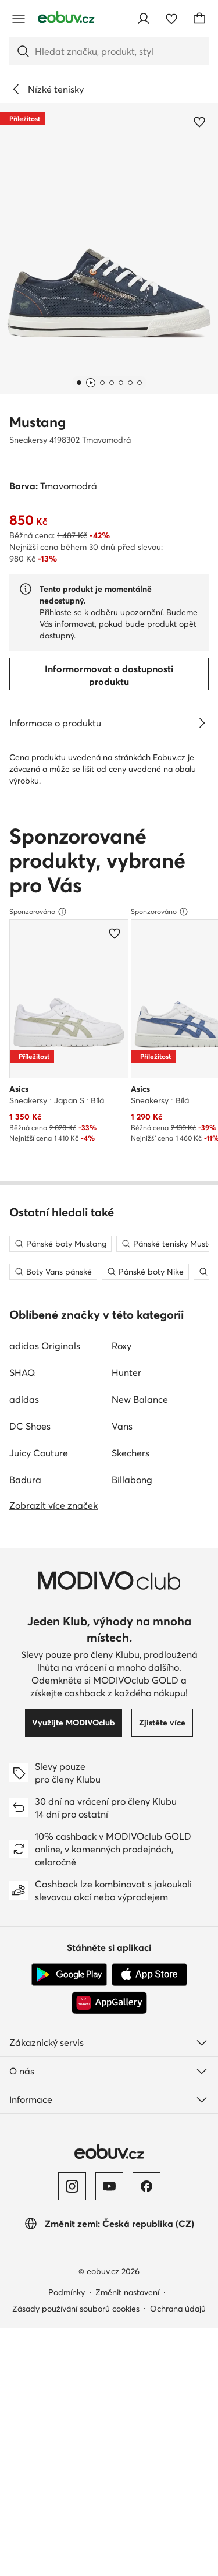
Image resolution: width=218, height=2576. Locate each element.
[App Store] (149, 2516)
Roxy (121, 1887)
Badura (25, 2021)
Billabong (132, 2021)
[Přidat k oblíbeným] (199, 122)
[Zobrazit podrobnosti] (202, 723)
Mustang (37, 422)
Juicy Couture (38, 1994)
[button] (109, 248)
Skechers (130, 1994)
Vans (122, 1968)
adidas (24, 1941)
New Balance (140, 1941)
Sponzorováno (38, 1173)
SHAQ (22, 1914)
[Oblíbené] (171, 19)
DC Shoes (30, 1968)
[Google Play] (69, 2516)
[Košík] (199, 19)
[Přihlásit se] (144, 19)
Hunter (126, 1914)
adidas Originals (44, 1887)
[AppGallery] (109, 2544)
